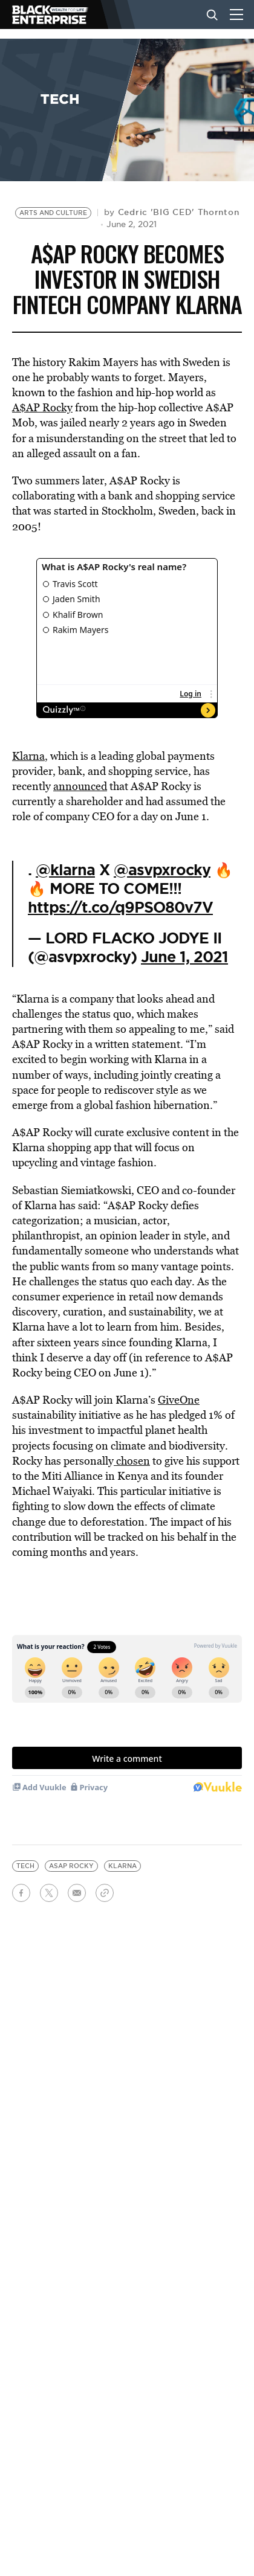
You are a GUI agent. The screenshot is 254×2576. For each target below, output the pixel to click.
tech (25, 1866)
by (171, 212)
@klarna (65, 870)
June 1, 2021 (184, 957)
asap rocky (71, 1866)
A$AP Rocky (42, 407)
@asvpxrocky (162, 870)
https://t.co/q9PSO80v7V (120, 907)
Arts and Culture (53, 213)
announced (80, 786)
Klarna (28, 755)
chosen (132, 1460)
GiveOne (179, 1399)
